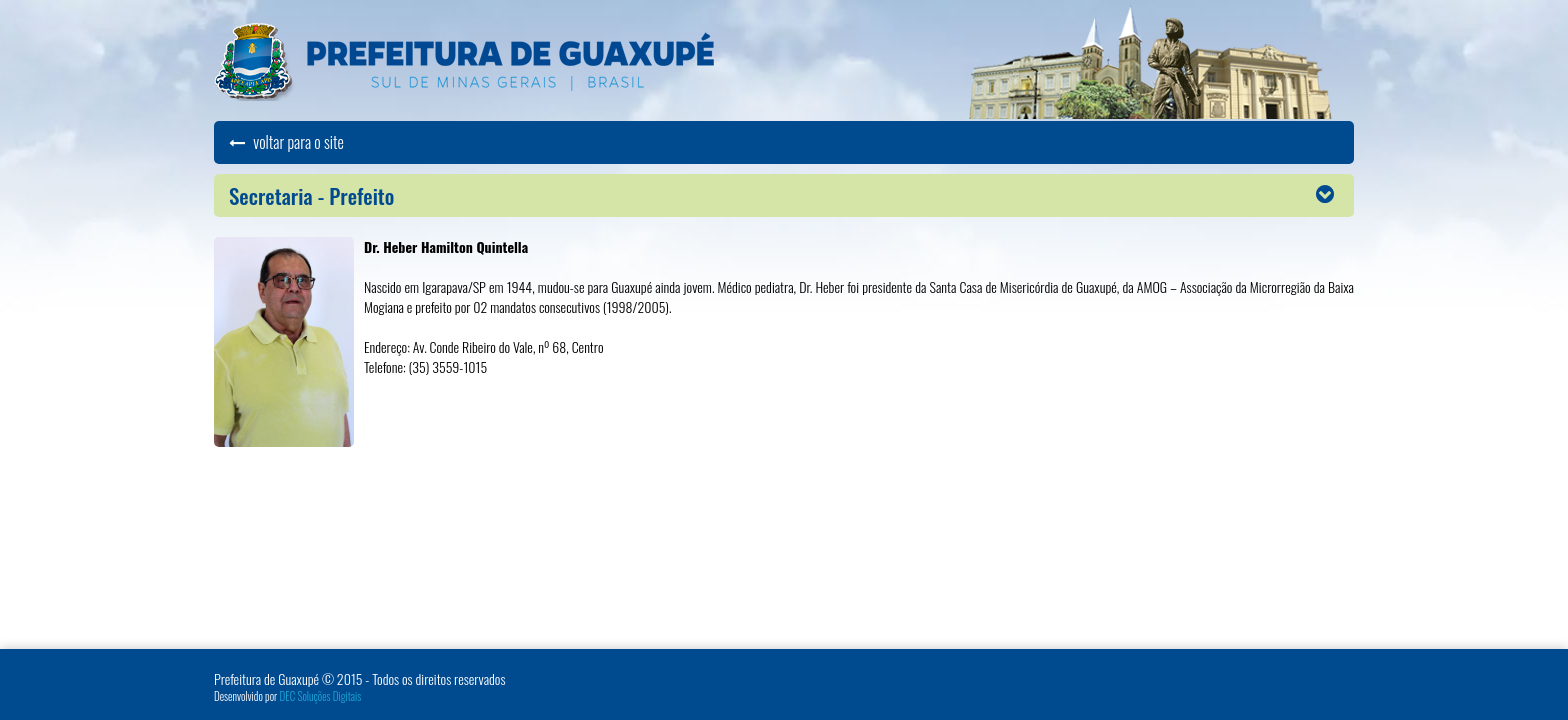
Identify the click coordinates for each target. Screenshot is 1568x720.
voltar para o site (286, 142)
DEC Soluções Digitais (321, 696)
